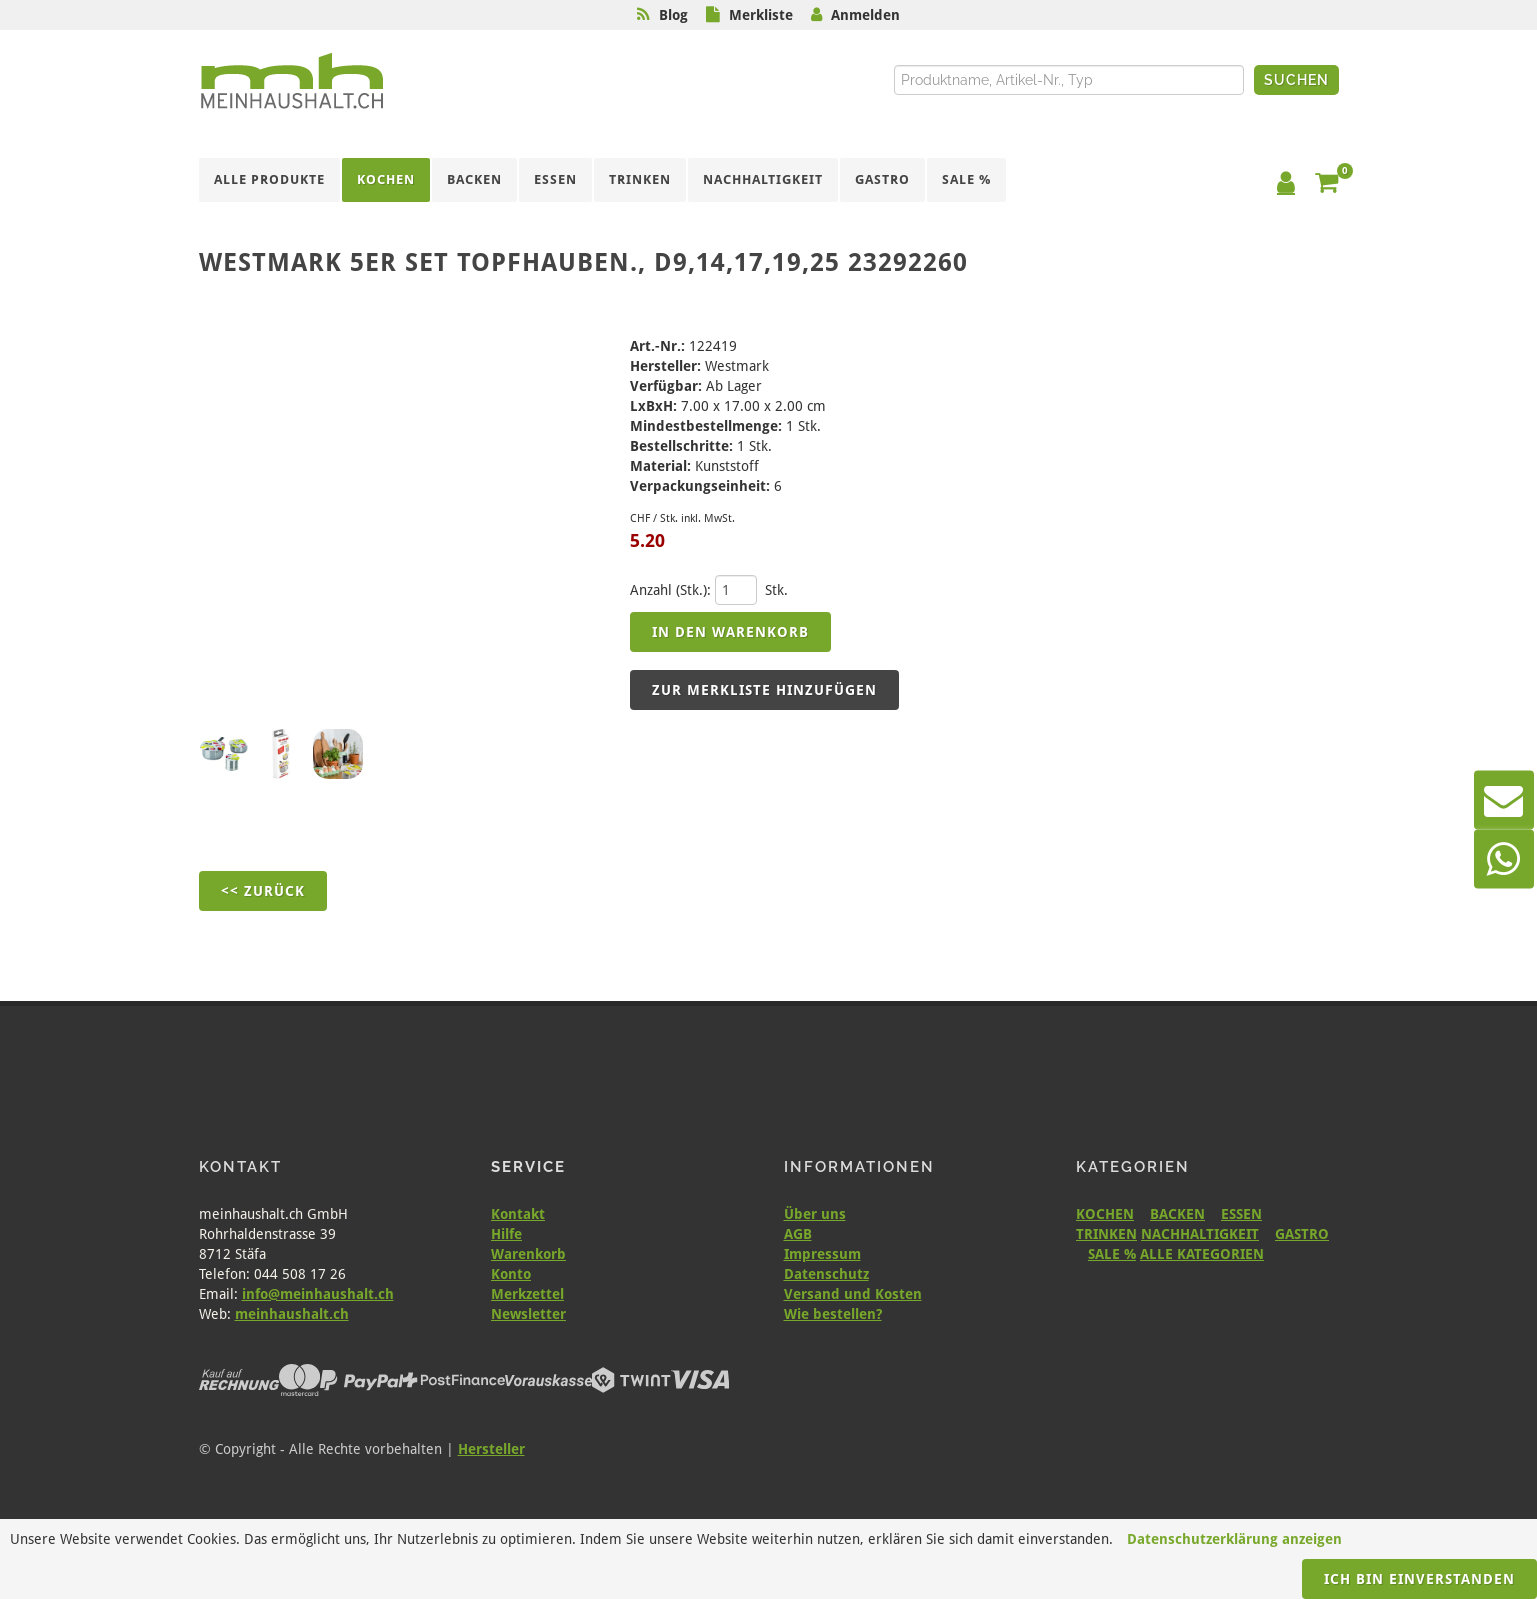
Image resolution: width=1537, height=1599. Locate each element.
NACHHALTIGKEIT (1200, 1234)
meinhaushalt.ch (292, 1314)
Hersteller (491, 1449)
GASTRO (1302, 1234)
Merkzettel (527, 1294)
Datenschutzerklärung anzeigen (1234, 1539)
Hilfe (506, 1234)
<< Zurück (263, 891)
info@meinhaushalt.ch (318, 1294)
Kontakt (518, 1214)
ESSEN (1241, 1214)
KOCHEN (1105, 1214)
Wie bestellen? (833, 1314)
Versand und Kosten (853, 1294)
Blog (673, 15)
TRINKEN (1106, 1234)
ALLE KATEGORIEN (1202, 1254)
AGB (798, 1234)
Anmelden (865, 15)
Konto (511, 1274)
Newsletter (528, 1314)
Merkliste (761, 15)
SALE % (1112, 1254)
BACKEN (1177, 1214)
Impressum (822, 1254)
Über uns (815, 1214)
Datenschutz (826, 1274)
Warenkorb (528, 1254)
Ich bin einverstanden (1419, 1579)
